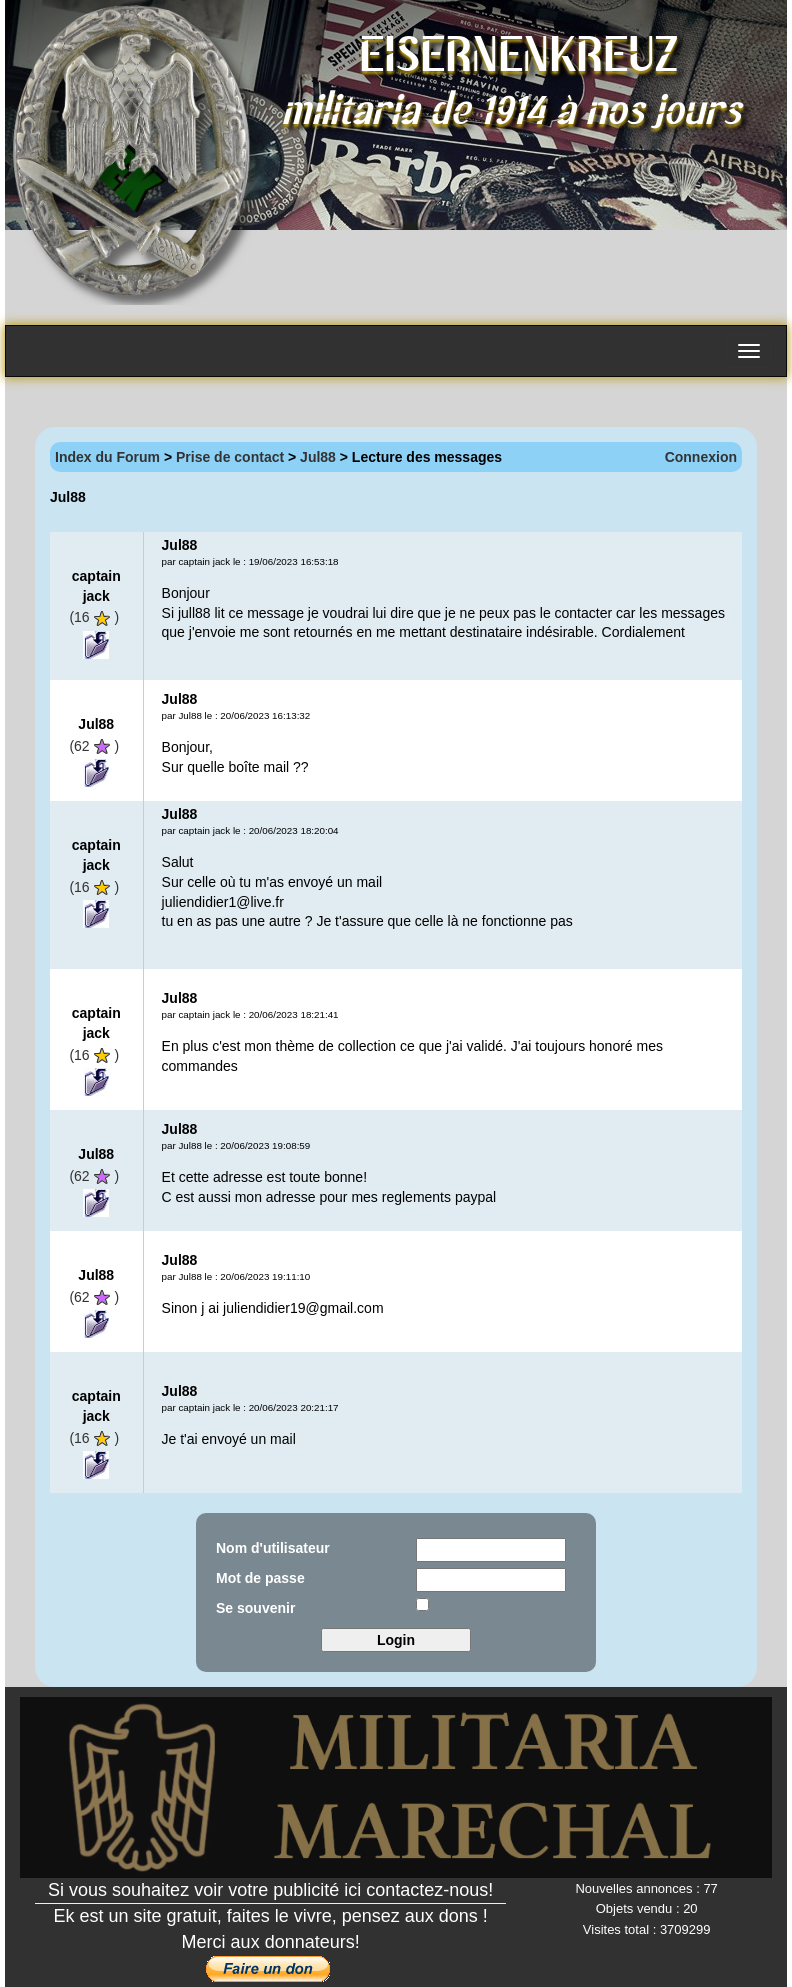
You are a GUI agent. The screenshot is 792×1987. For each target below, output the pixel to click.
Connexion (701, 457)
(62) (94, 746)
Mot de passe (260, 1578)
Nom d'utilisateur (273, 1548)
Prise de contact (230, 457)
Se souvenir (255, 1608)
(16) (94, 617)
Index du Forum (107, 457)
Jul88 (318, 457)
